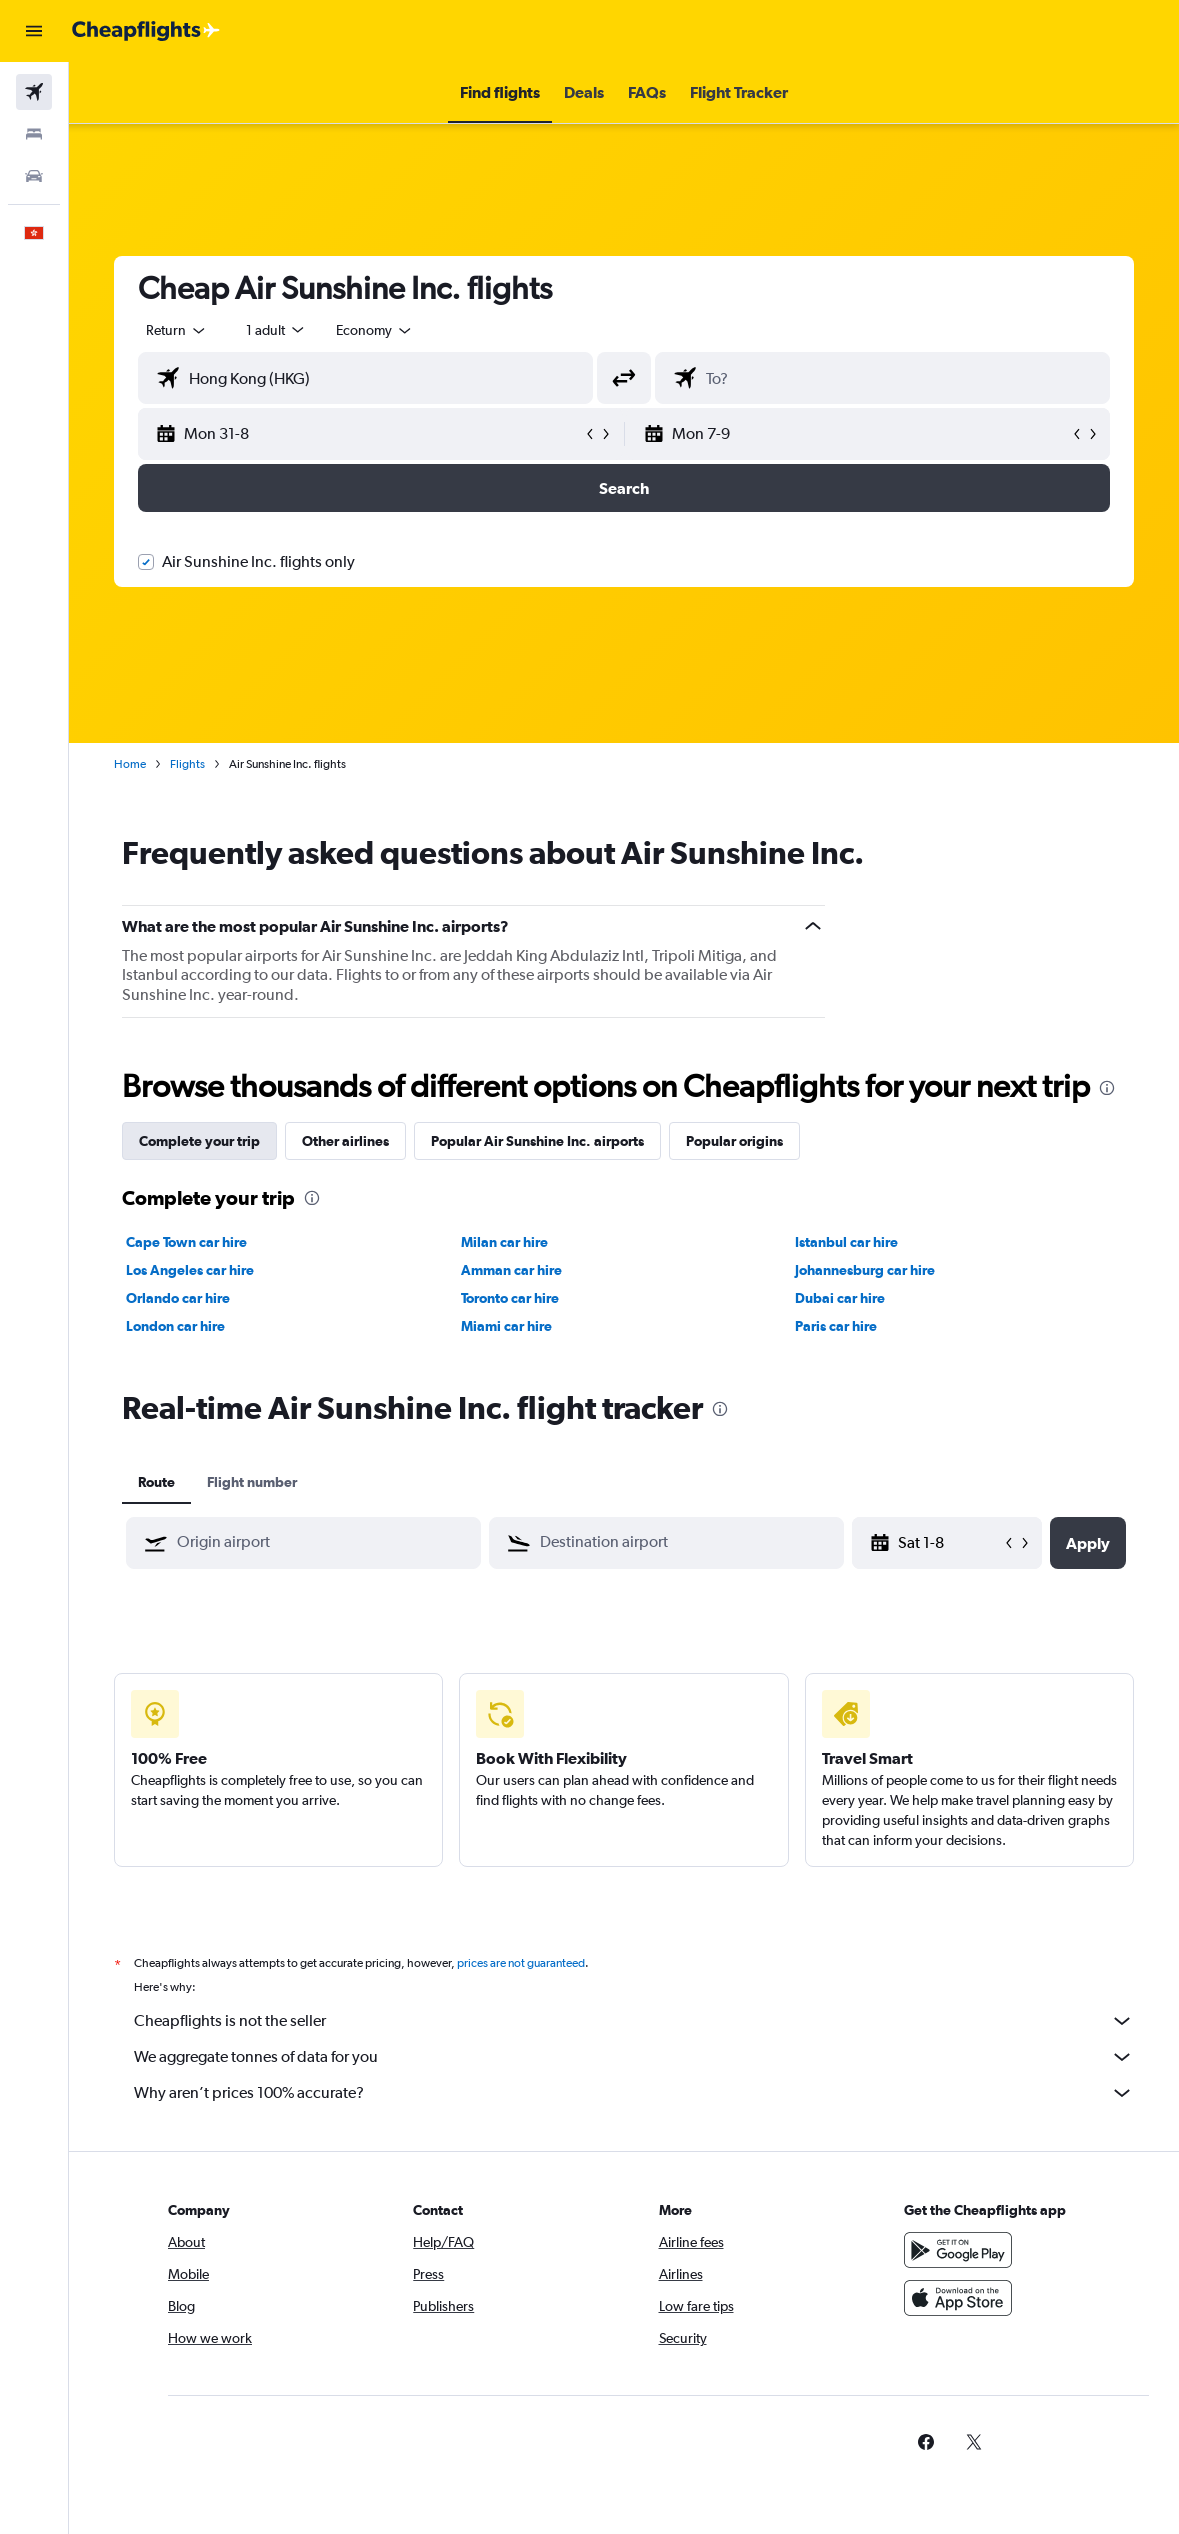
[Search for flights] (34, 92)
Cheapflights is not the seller (634, 2021)
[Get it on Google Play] (958, 2250)
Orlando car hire (178, 1298)
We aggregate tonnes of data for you (634, 2057)
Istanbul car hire (846, 1242)
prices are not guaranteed (521, 1963)
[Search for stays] (34, 134)
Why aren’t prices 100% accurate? (634, 2093)
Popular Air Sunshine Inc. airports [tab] (537, 1141)
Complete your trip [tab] (199, 1141)
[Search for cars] (34, 176)
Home (130, 764)
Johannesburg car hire (865, 1270)
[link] (926, 2442)
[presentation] (1107, 1088)
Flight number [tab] (252, 1482)
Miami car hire (506, 1326)
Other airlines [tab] (345, 1141)
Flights (187, 764)
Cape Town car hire (186, 1242)
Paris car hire (836, 1326)
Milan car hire (504, 1242)
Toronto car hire (510, 1298)
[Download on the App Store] (958, 2298)
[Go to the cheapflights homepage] (146, 31)
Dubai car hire (840, 1298)
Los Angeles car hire (190, 1270)
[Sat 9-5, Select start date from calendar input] (949, 1543)
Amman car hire (511, 1270)
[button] (34, 31)
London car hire (175, 1326)
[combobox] (375, 330)
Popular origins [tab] (734, 1141)
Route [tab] (156, 1482)
